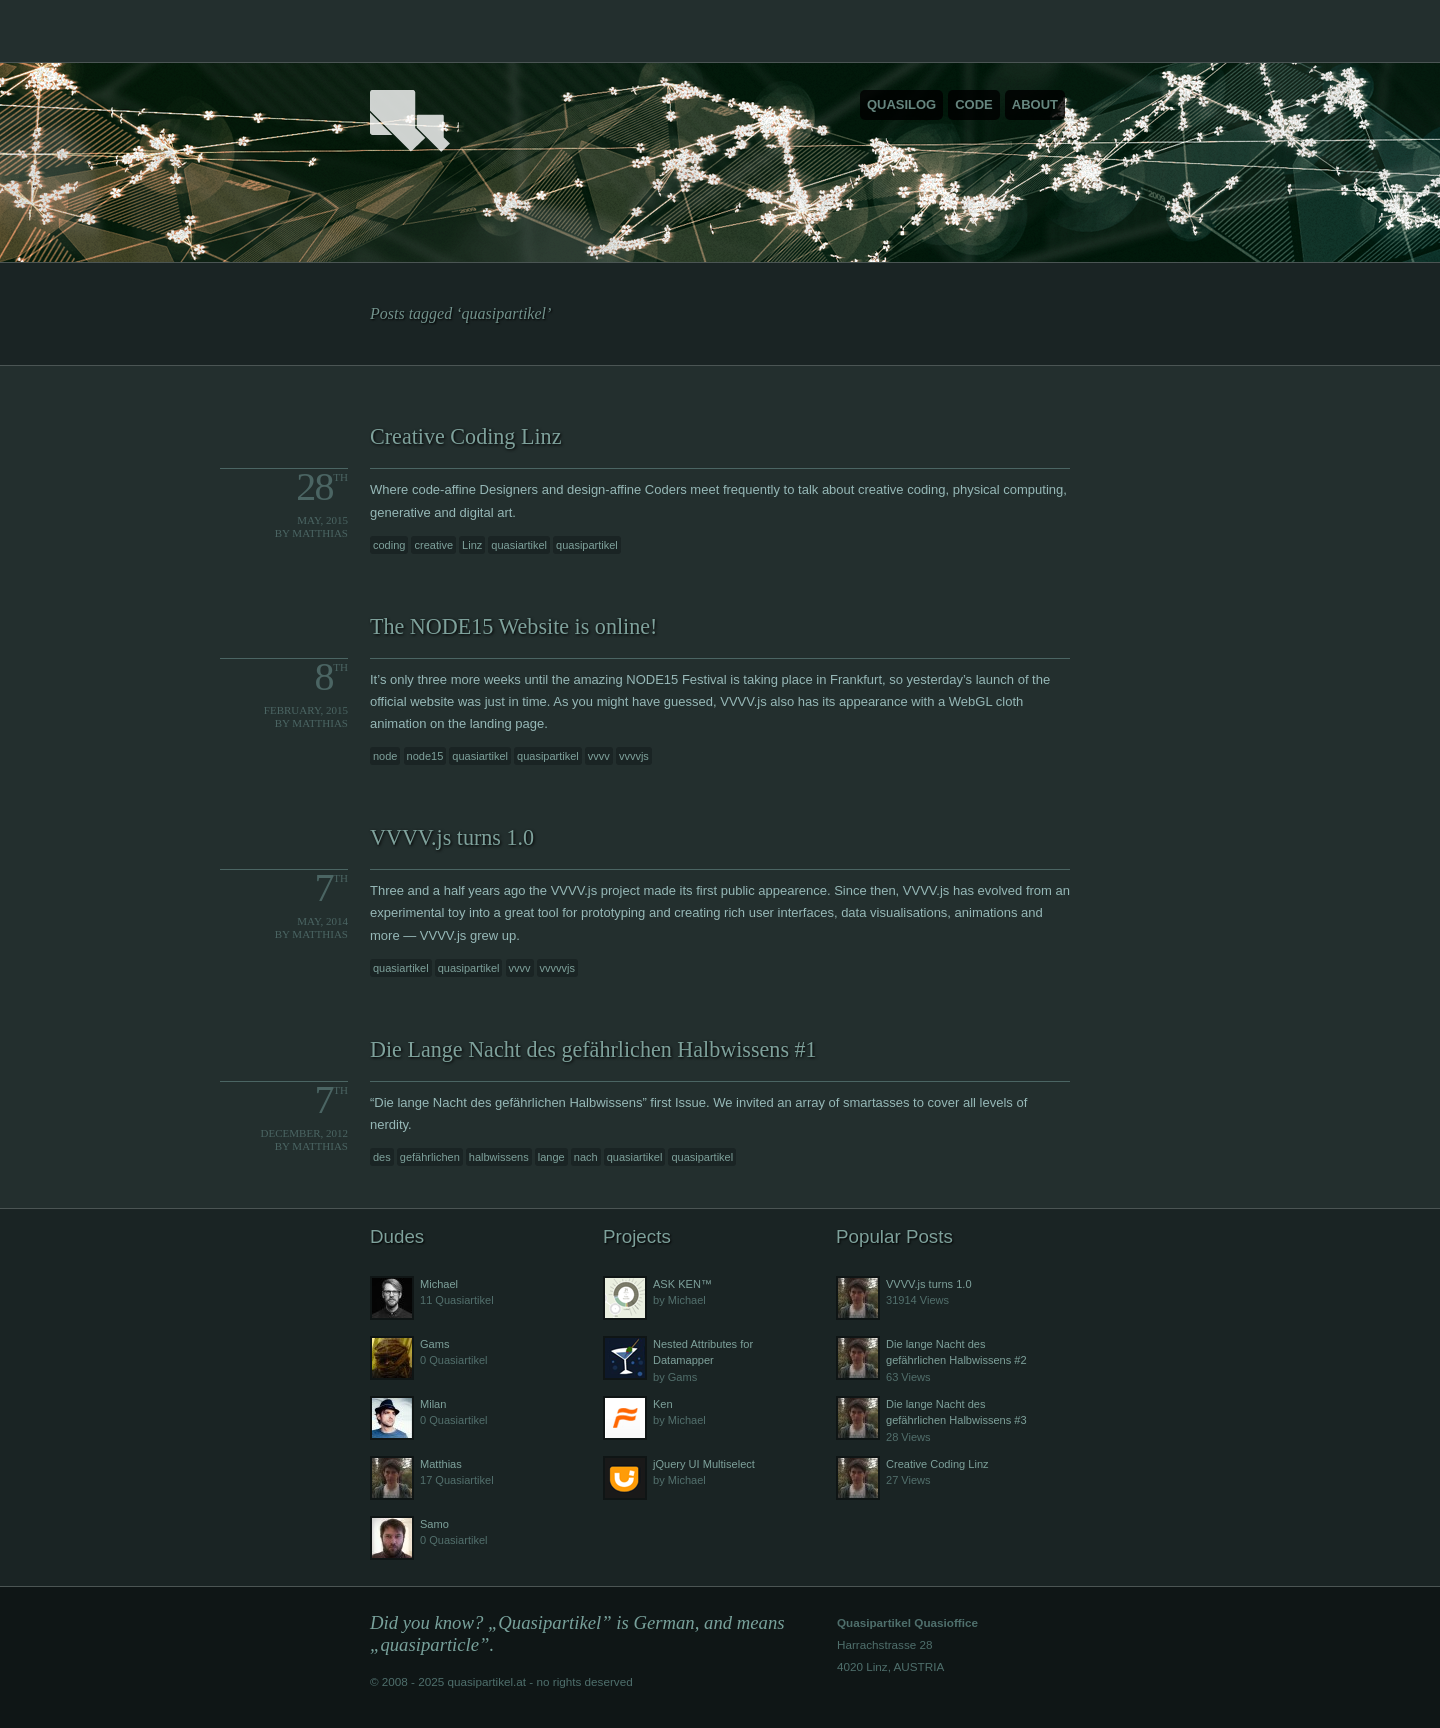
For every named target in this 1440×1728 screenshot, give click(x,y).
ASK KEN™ (682, 1284)
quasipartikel (587, 545)
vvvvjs (634, 756)
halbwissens (499, 1157)
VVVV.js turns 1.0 (452, 837)
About (1035, 104)
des (382, 1157)
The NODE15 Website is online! (513, 626)
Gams (434, 1344)
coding (389, 545)
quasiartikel (519, 545)
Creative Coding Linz (465, 436)
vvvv (599, 756)
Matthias (441, 1464)
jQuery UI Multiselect (704, 1464)
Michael (439, 1284)
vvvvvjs (557, 968)
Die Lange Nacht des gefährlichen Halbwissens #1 (593, 1049)
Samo (434, 1524)
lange (551, 1157)
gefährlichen (430, 1157)
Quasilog (901, 104)
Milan (433, 1404)
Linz (472, 545)
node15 (425, 756)
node (385, 756)
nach (586, 1157)
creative (433, 545)
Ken (663, 1404)
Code (974, 104)
